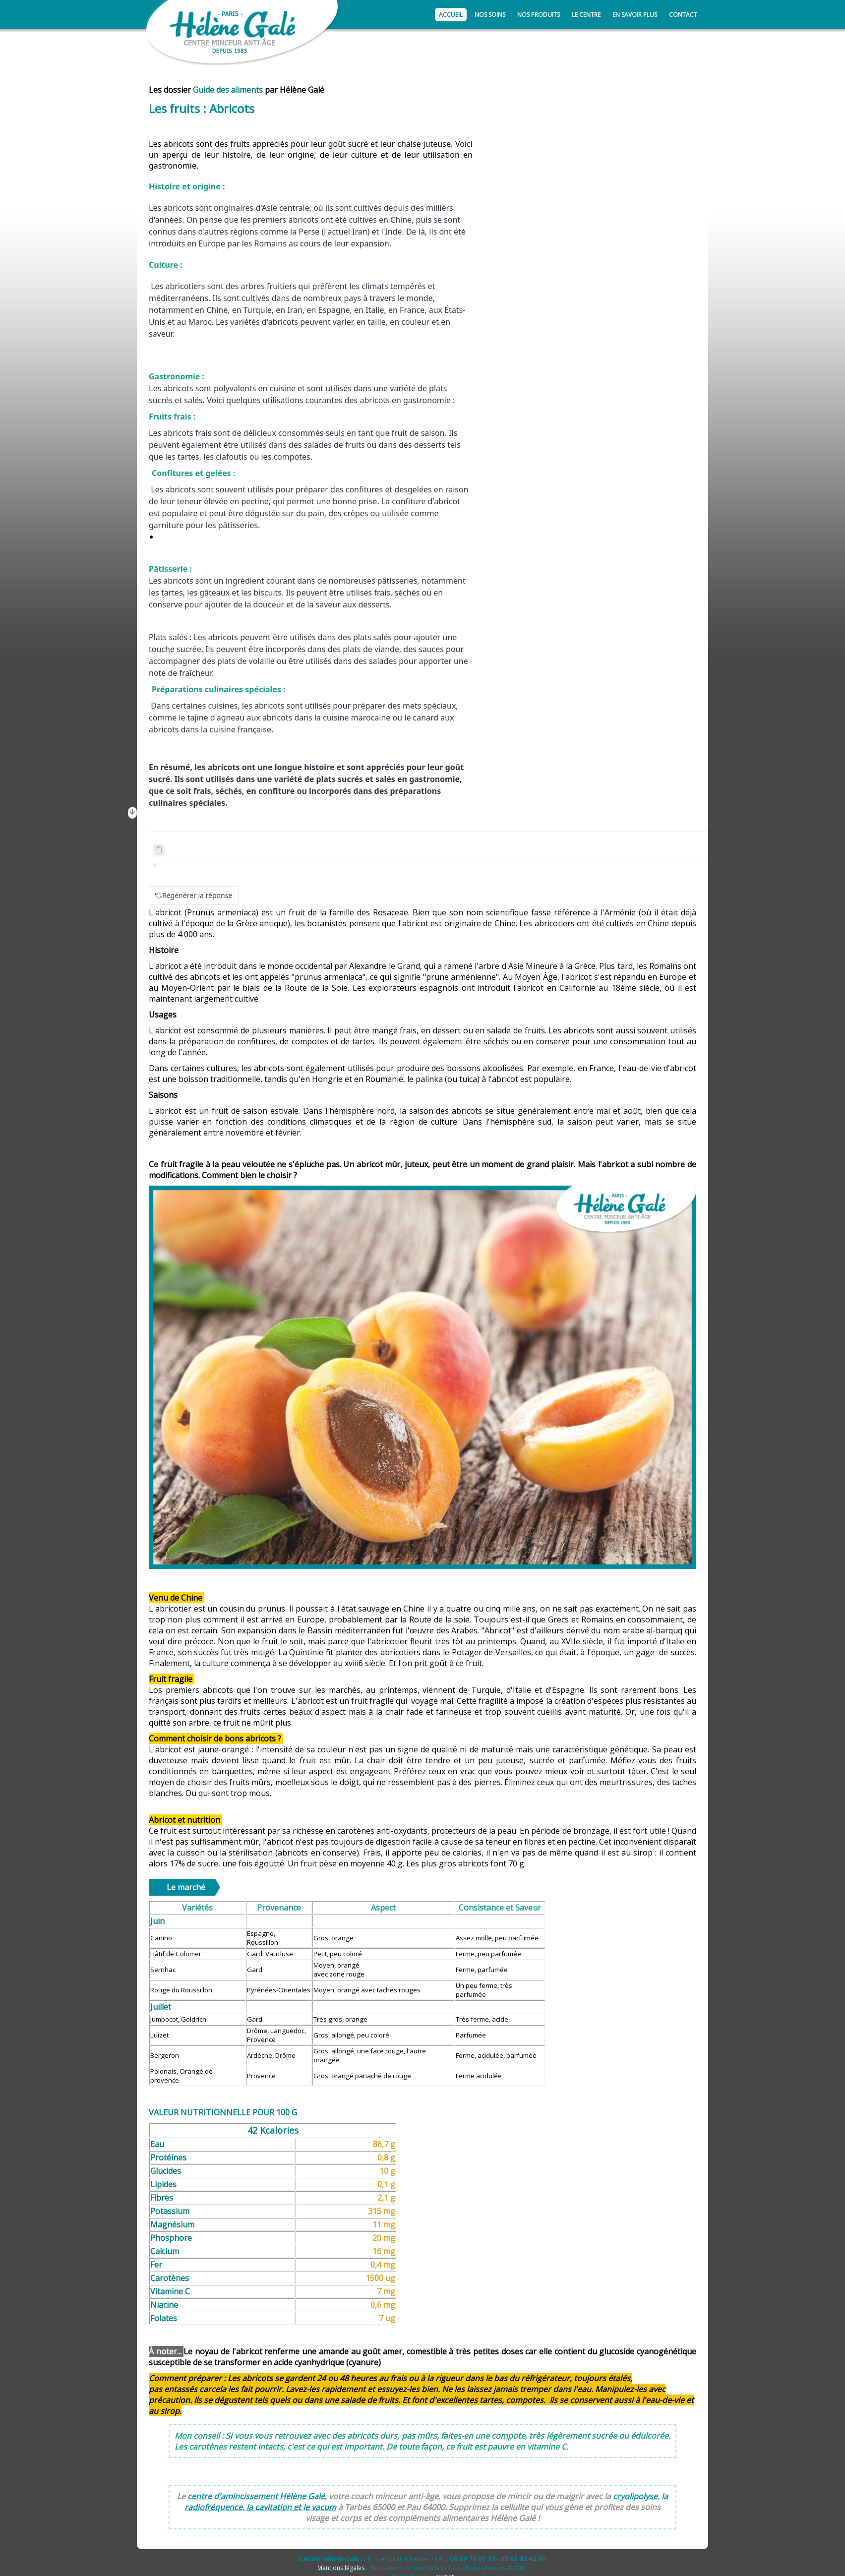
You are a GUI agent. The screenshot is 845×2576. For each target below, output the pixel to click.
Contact (683, 14)
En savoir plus (634, 14)
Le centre (586, 14)
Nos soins (490, 14)
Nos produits (538, 14)
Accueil (451, 14)
